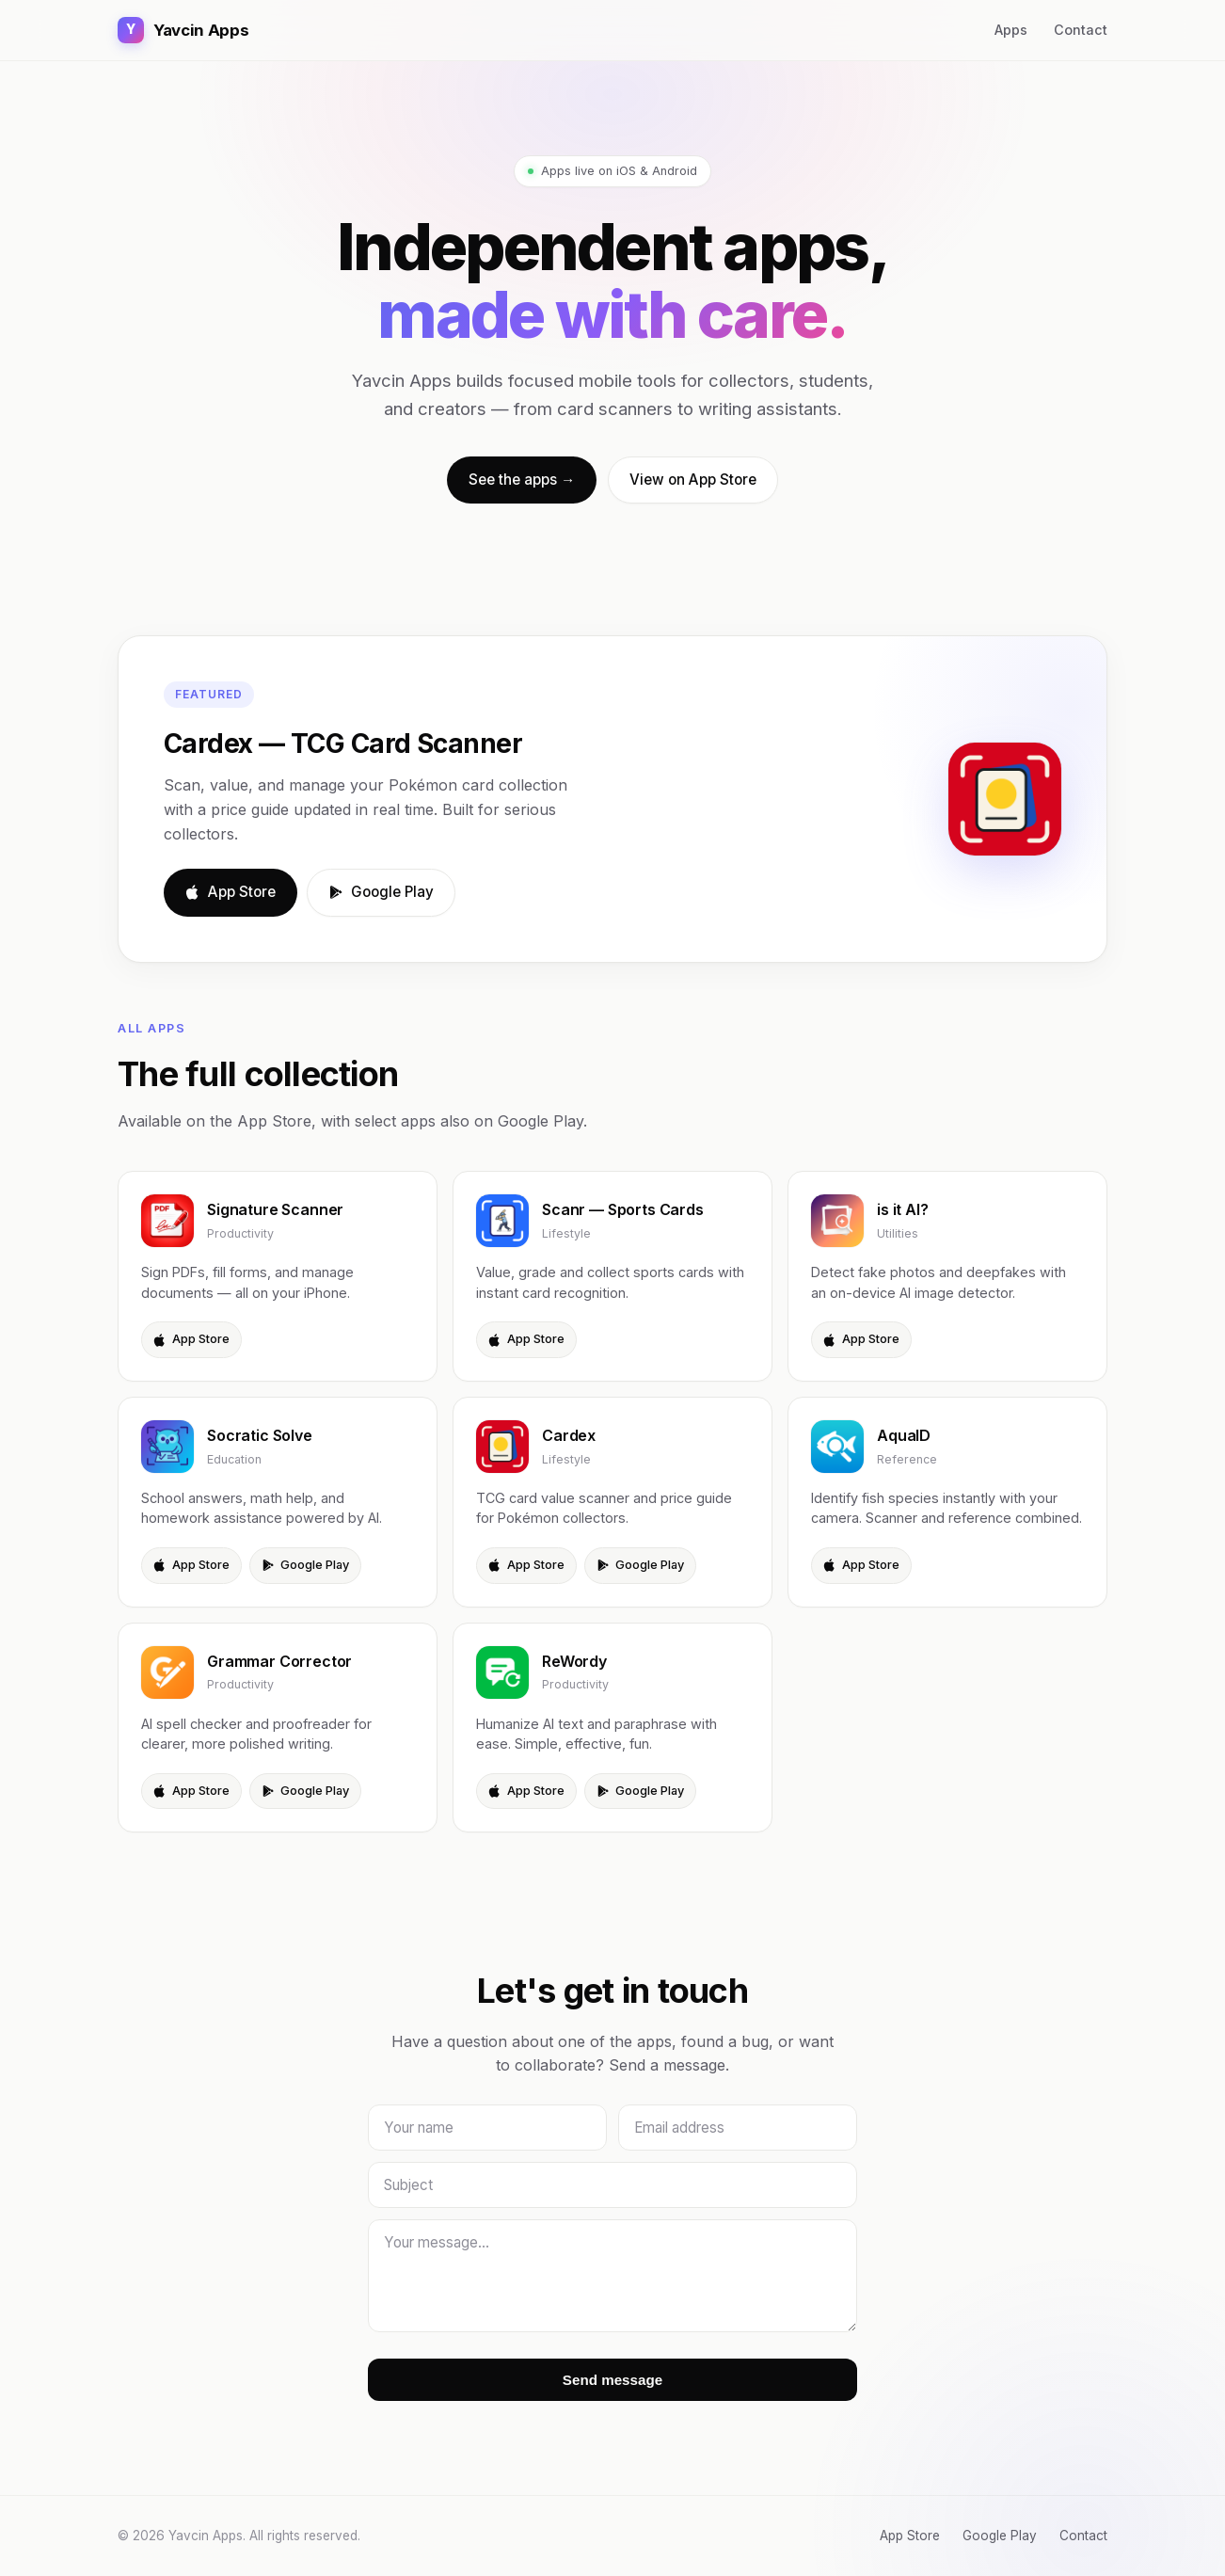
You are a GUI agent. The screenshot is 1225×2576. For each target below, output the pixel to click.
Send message (612, 2380)
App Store (230, 892)
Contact (1080, 30)
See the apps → (522, 479)
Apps (1010, 30)
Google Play (381, 892)
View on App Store (692, 479)
